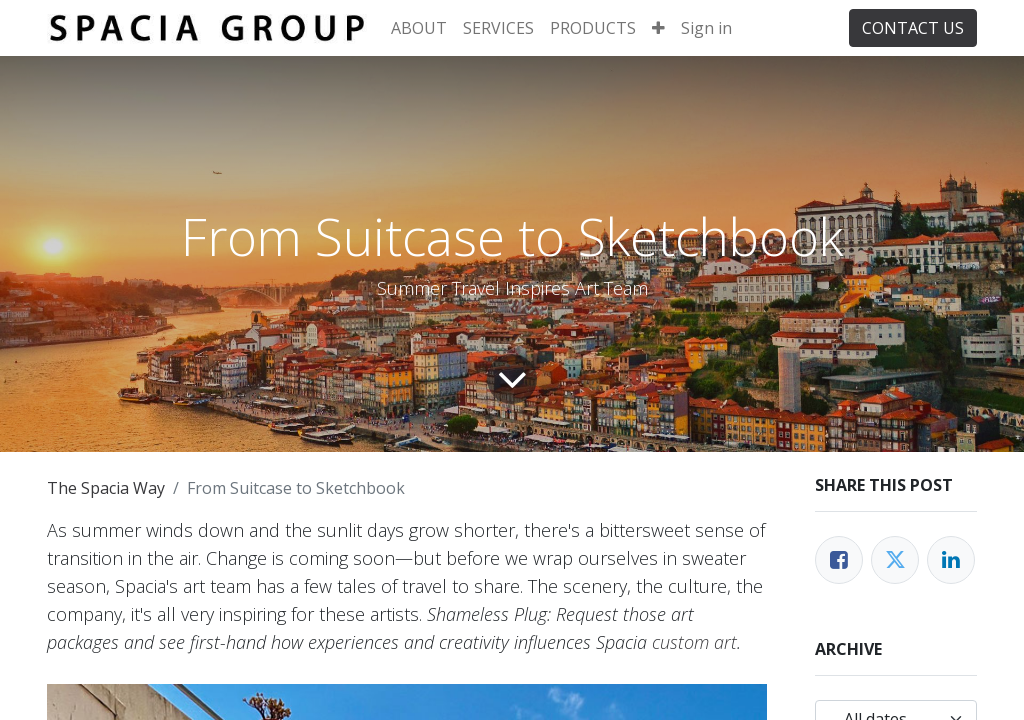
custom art (694, 642)
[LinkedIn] (951, 560)
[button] (658, 28)
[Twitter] (895, 560)
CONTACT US (913, 28)
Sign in (706, 28)
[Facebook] (839, 560)
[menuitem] (419, 28)
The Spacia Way (106, 488)
